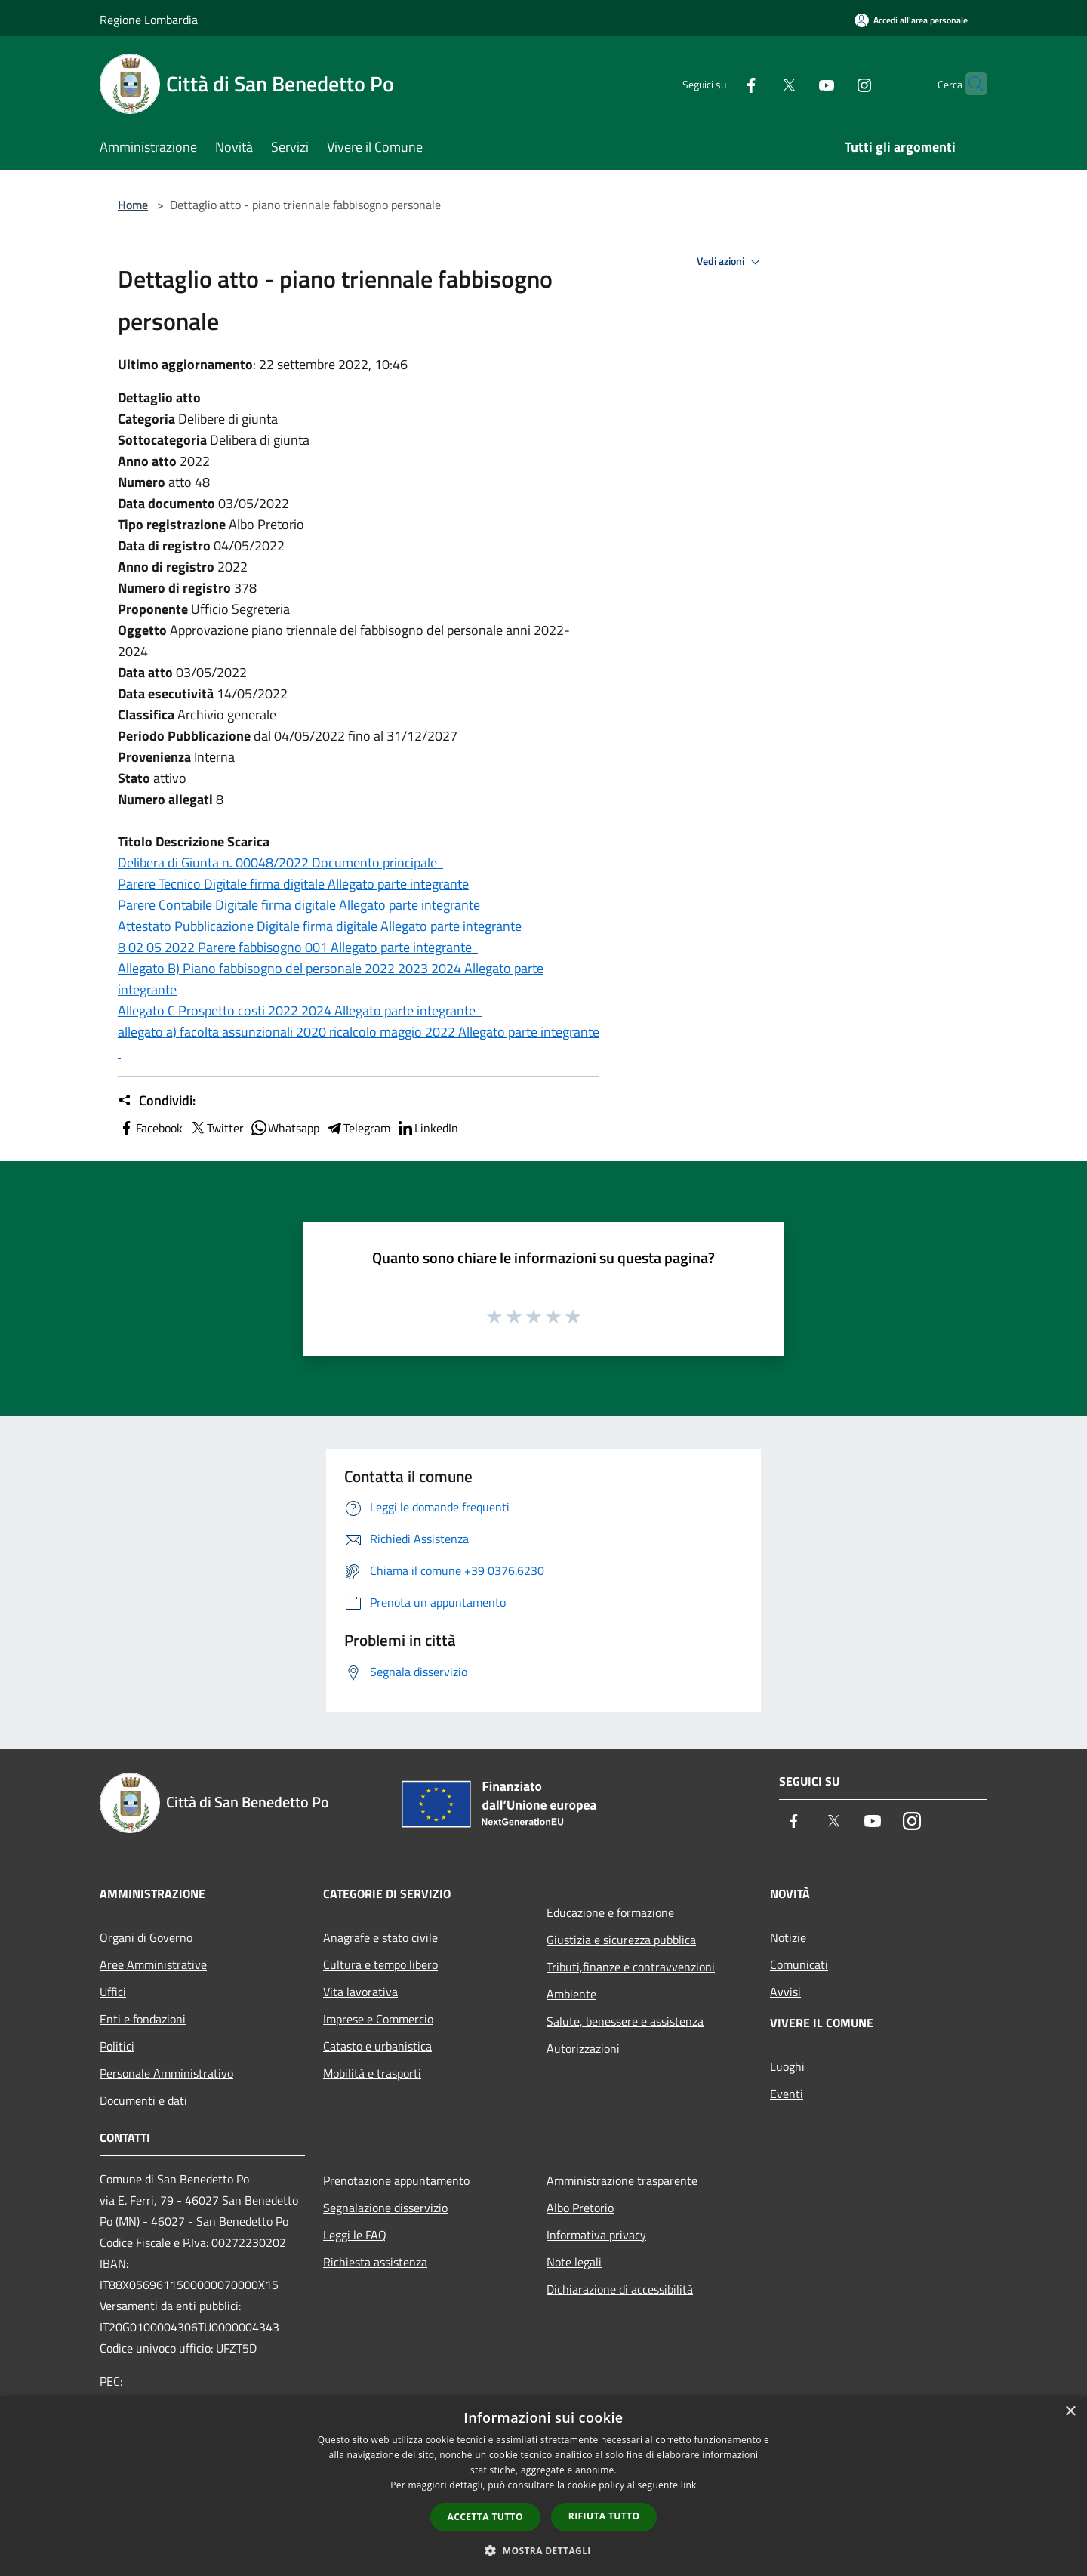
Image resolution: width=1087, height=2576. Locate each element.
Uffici (113, 1992)
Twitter (216, 1128)
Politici (117, 2046)
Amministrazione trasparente (622, 2180)
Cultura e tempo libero (380, 1964)
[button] (543, 2550)
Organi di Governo (146, 1937)
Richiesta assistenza (375, 2262)
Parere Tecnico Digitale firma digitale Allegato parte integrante (293, 884)
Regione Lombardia (149, 20)
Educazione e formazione (610, 1912)
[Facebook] (722, 83)
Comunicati (799, 1964)
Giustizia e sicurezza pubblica (621, 1939)
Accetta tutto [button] (485, 2516)
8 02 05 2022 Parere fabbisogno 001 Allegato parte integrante (298, 947)
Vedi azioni (731, 262)
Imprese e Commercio (378, 2019)
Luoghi (787, 2066)
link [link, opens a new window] (689, 2485)
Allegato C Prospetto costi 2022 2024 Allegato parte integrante (300, 1010)
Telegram (357, 1128)
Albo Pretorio (580, 2208)
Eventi (786, 2094)
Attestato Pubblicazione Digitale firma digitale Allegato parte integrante (323, 926)
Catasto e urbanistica (377, 2046)
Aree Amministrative (153, 1964)
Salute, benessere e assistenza (625, 2021)
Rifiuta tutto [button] (604, 2516)
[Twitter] (759, 83)
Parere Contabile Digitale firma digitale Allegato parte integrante (302, 905)
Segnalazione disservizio (385, 2208)
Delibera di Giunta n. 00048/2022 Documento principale (280, 862)
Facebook (150, 1128)
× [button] (1070, 2411)
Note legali (574, 2262)
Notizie (788, 1937)
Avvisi (785, 1992)
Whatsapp (284, 1128)
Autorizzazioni (583, 2048)
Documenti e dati (143, 2100)
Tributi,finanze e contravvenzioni (631, 1967)
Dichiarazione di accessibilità (620, 2289)
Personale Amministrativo (166, 2073)
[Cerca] (969, 84)
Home (133, 205)
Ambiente (571, 1994)
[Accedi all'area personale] (911, 20)
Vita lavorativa (360, 1992)
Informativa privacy (596, 2235)
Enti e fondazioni (143, 2019)
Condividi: (157, 1100)
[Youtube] (797, 83)
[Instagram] (835, 83)
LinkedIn (427, 1128)
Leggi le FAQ (354, 2235)
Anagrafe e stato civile (380, 1937)
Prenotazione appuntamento (396, 2180)
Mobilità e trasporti (372, 2073)
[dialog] (543, 2486)
